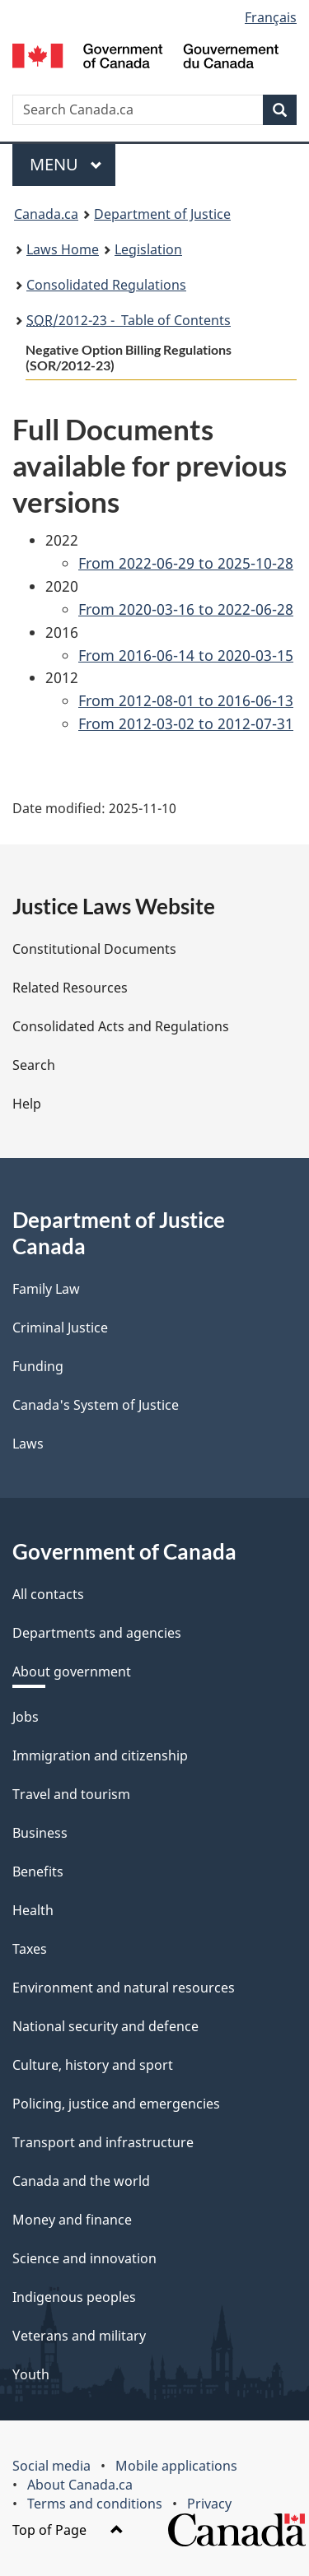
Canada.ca (46, 214)
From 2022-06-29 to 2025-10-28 (185, 563)
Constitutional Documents (94, 949)
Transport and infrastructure (103, 2142)
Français (271, 17)
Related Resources (70, 988)
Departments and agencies (96, 1633)
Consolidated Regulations (106, 285)
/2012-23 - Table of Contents (128, 320)
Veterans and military (79, 2336)
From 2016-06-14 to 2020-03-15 (185, 655)
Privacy (209, 2504)
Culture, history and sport (92, 2065)
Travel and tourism (71, 1794)
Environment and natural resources (123, 1987)
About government (71, 1671)
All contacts (48, 1594)
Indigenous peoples (74, 2297)
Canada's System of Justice (95, 1405)
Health (33, 1910)
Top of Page (68, 2530)
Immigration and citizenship (100, 1755)
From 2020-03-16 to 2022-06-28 (185, 609)
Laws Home (62, 249)
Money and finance (72, 2220)
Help (26, 1104)
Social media (51, 2466)
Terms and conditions (94, 2504)
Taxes (29, 1949)
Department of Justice (162, 214)
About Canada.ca (80, 2485)
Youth (30, 2374)
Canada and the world (81, 2181)
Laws (28, 1443)
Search (33, 1065)
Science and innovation (84, 2258)
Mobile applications (176, 2466)
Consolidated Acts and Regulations (120, 1026)
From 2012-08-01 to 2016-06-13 (185, 700)
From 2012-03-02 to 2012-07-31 (185, 723)
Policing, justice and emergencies (116, 2104)
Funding (37, 1366)
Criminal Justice (60, 1327)
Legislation (148, 249)
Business (40, 1833)
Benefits (37, 1871)
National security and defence (105, 2026)
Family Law (46, 1289)
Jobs (25, 1717)
